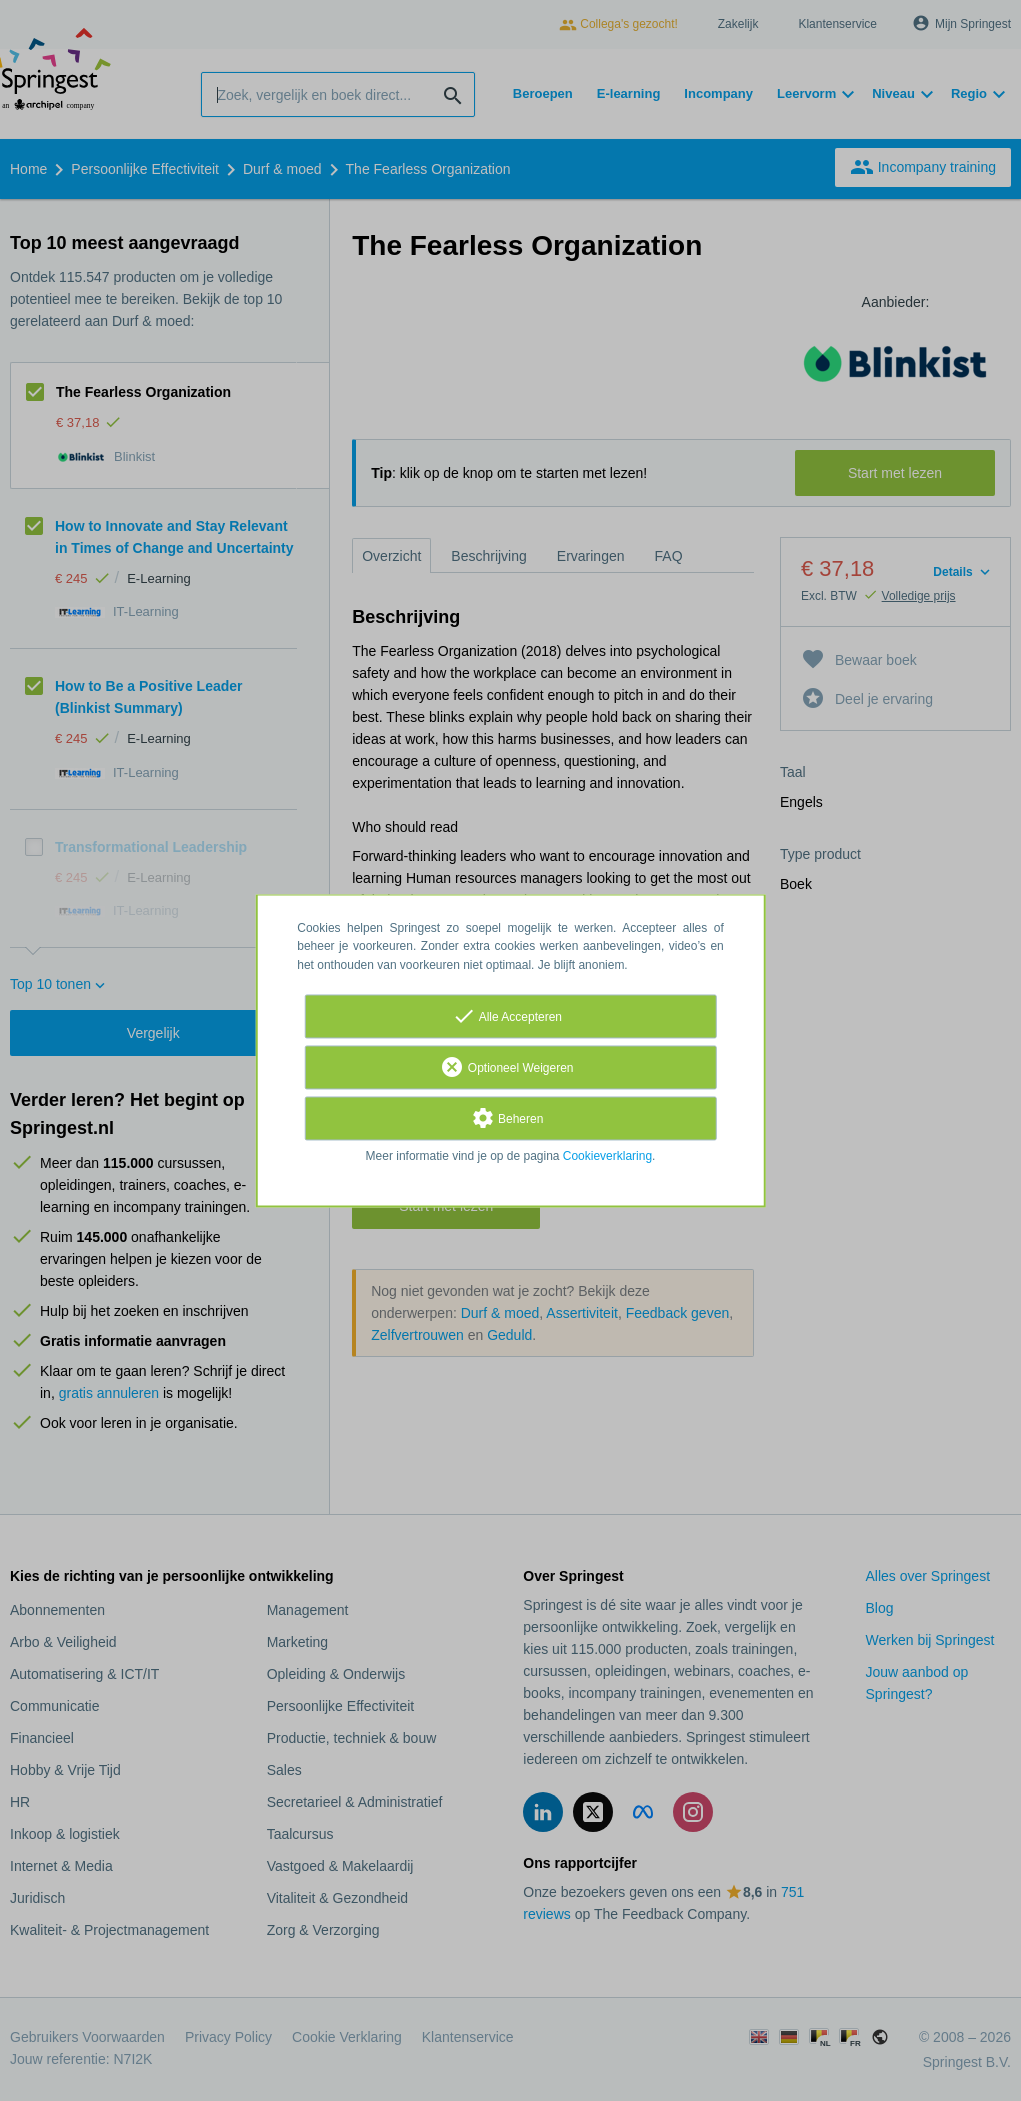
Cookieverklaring (607, 1156)
